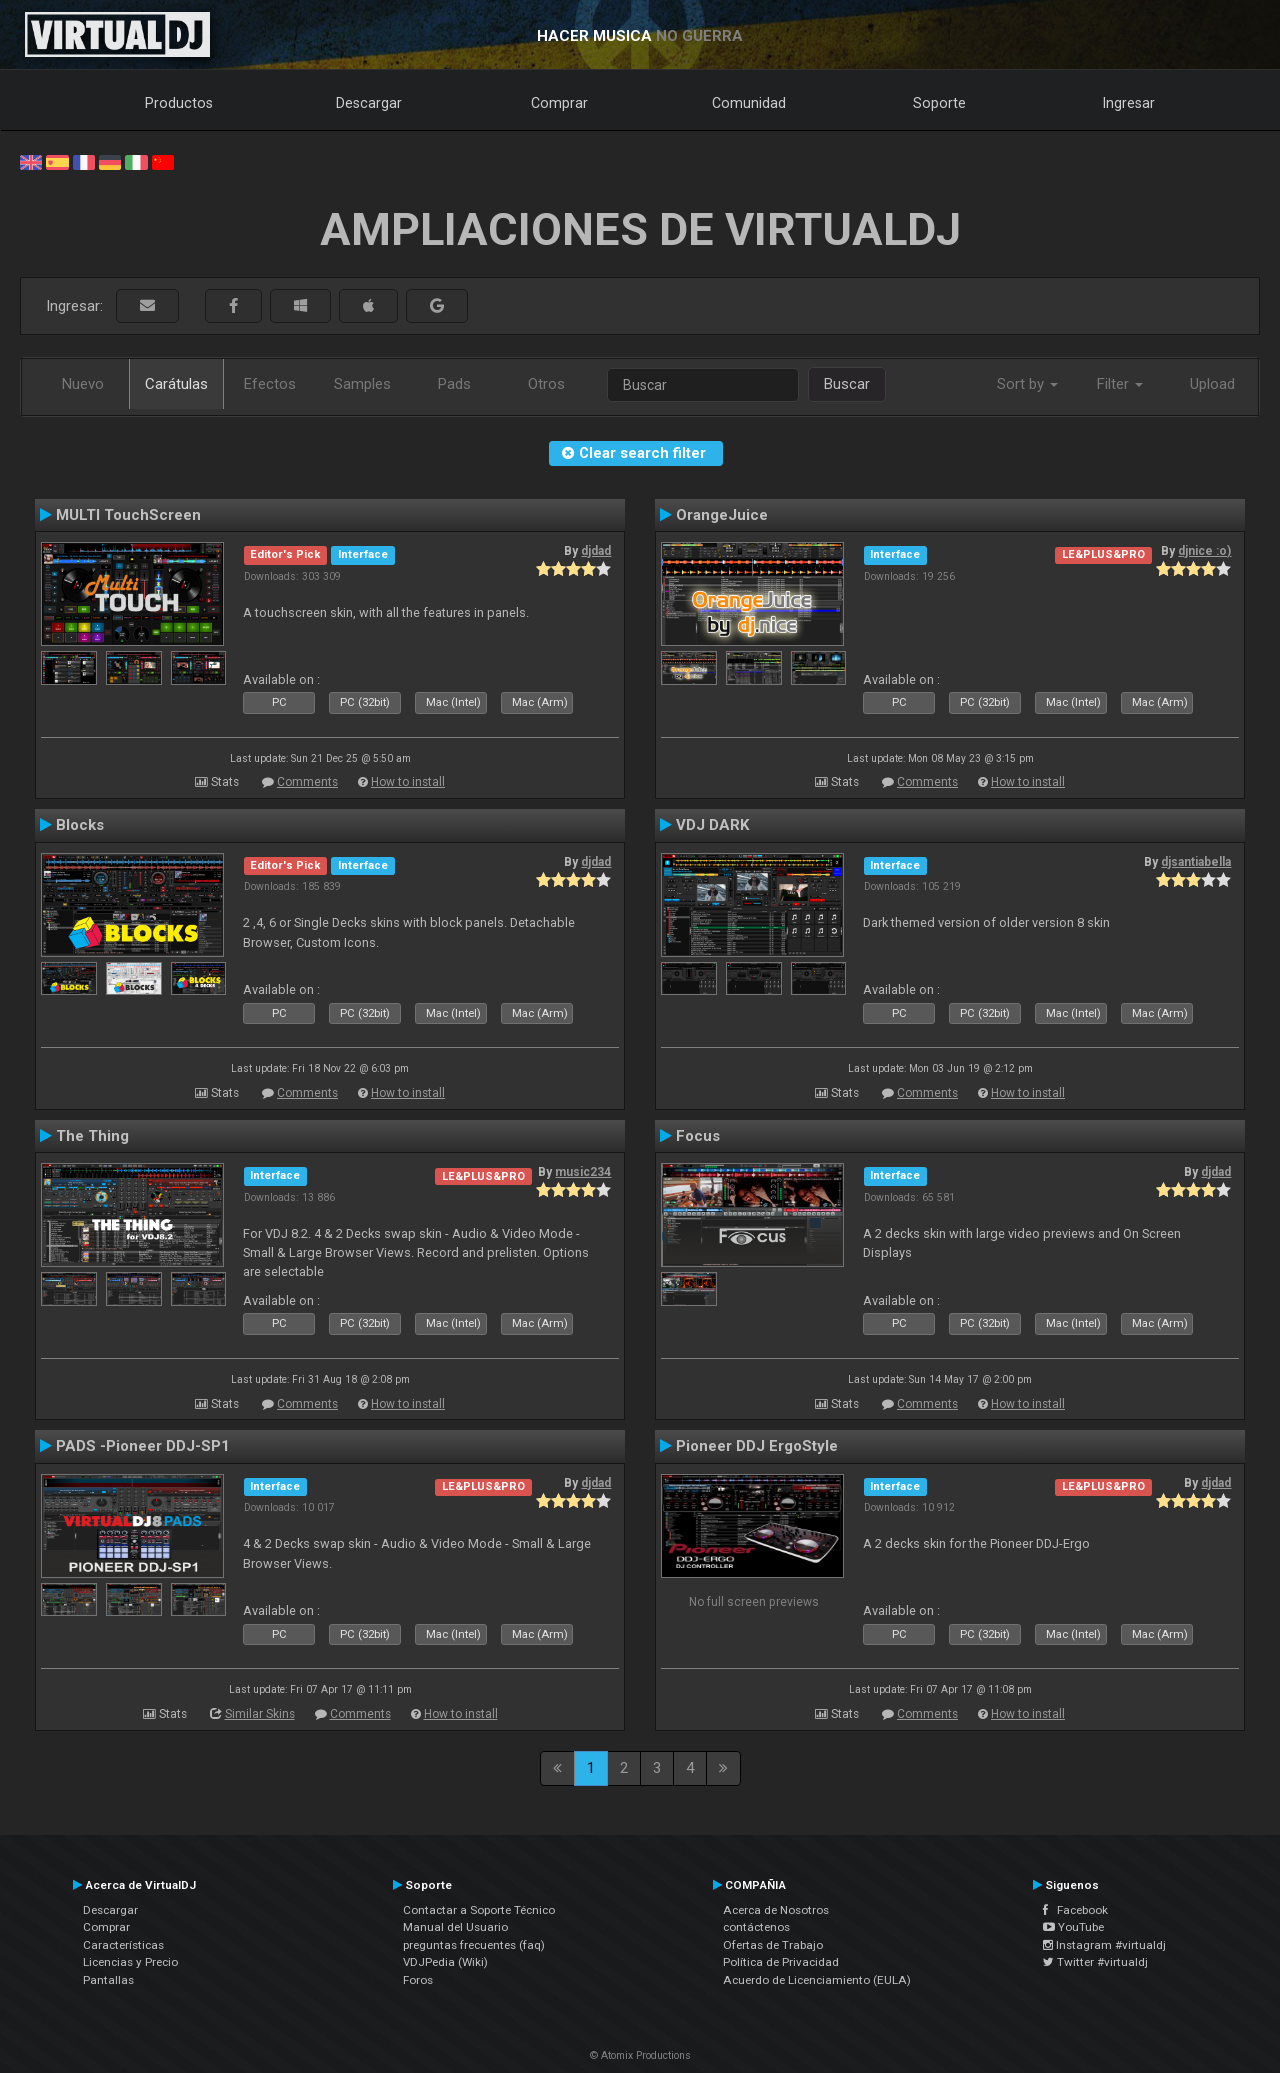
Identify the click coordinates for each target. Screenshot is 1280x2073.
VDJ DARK (713, 825)
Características (123, 1945)
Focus (698, 1136)
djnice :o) (1204, 551)
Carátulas (176, 384)
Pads (454, 384)
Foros (418, 1980)
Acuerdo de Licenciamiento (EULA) (817, 1980)
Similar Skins (260, 1714)
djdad (596, 551)
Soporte (939, 103)
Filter (1120, 384)
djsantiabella (1196, 862)
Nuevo (83, 384)
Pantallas (108, 1980)
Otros (546, 384)
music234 (583, 1172)
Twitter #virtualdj (1095, 1962)
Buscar (847, 384)
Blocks (80, 825)
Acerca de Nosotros (776, 1910)
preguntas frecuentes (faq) (474, 1945)
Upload (1212, 384)
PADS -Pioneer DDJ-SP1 (143, 1446)
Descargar (369, 103)
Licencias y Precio (130, 1962)
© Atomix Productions (640, 2055)
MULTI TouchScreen (128, 515)
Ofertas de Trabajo (773, 1945)
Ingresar (1129, 103)
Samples (362, 384)
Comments (307, 782)
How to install (408, 782)
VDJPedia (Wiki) (445, 1962)
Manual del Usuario (455, 1927)
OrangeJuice (722, 515)
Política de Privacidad (781, 1962)
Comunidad (749, 103)
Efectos (270, 384)
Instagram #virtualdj (1104, 1945)
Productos (179, 103)
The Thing (92, 1136)
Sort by (1027, 384)
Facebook (1075, 1910)
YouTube (1073, 1927)
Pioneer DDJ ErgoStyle (757, 1446)
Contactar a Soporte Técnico (479, 1910)
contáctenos (756, 1927)
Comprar (559, 103)
